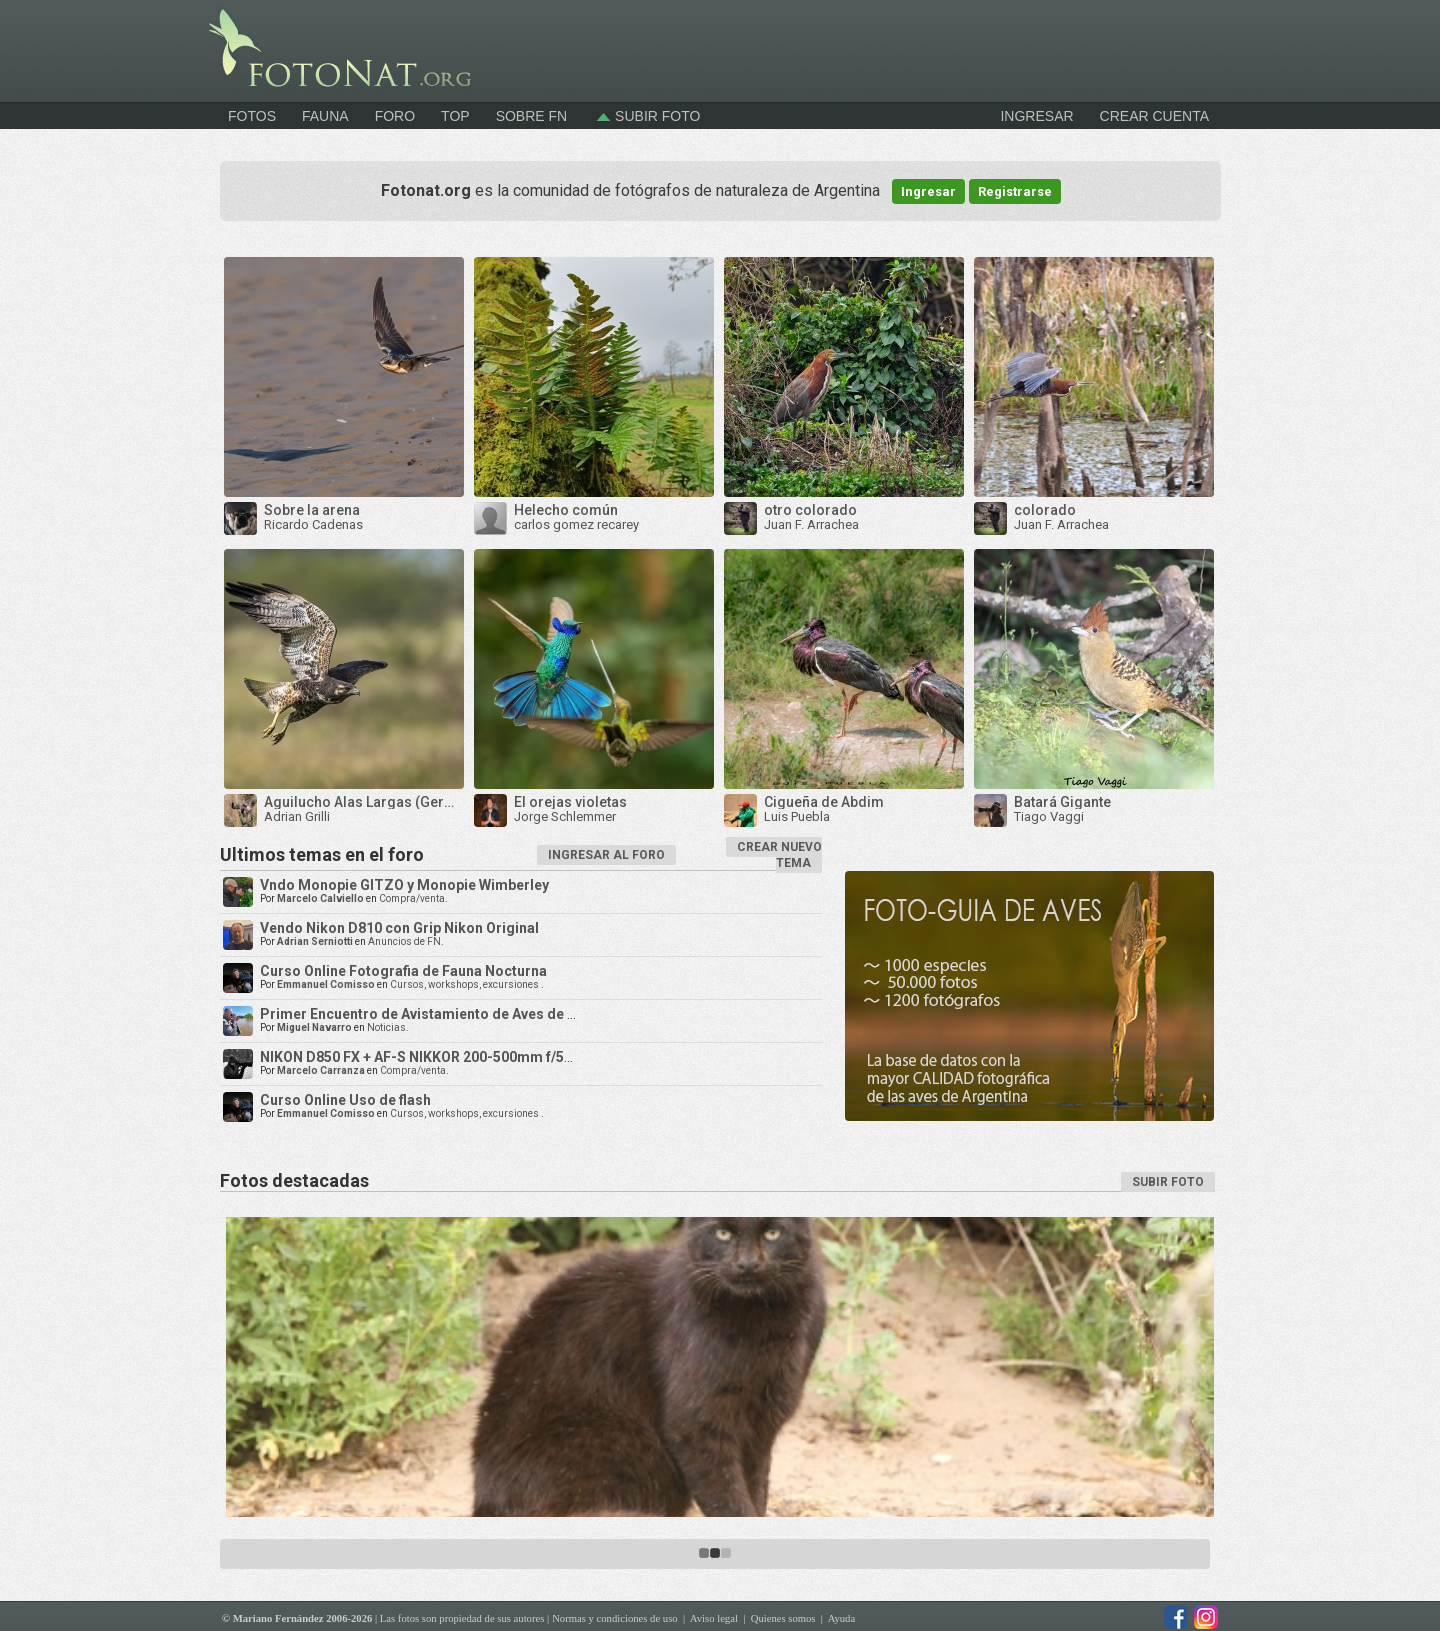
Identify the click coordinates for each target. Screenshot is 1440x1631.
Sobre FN (532, 116)
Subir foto (646, 116)
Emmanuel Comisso (326, 984)
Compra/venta (412, 898)
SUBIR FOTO (1168, 1182)
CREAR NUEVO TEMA (779, 855)
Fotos (252, 116)
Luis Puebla (797, 816)
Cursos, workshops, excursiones (465, 984)
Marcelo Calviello (320, 898)
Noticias (386, 1027)
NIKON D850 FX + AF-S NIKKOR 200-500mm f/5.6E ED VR (443, 1057)
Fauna (325, 116)
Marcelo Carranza (321, 1070)
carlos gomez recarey (576, 524)
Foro (395, 116)
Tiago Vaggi (1049, 816)
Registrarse (1015, 191)
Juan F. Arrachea (811, 524)
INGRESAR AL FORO (606, 855)
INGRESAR (1036, 116)
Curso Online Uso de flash (345, 1100)
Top (455, 116)
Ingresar (928, 191)
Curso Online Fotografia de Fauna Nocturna (403, 971)
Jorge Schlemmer (565, 816)
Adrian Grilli (297, 816)
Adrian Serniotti (315, 941)
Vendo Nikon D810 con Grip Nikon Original (399, 928)
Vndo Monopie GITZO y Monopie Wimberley (404, 885)
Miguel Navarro (314, 1027)
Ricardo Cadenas (313, 524)
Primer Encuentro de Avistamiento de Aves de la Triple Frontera (471, 1014)
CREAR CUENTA (1154, 116)
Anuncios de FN (404, 941)
